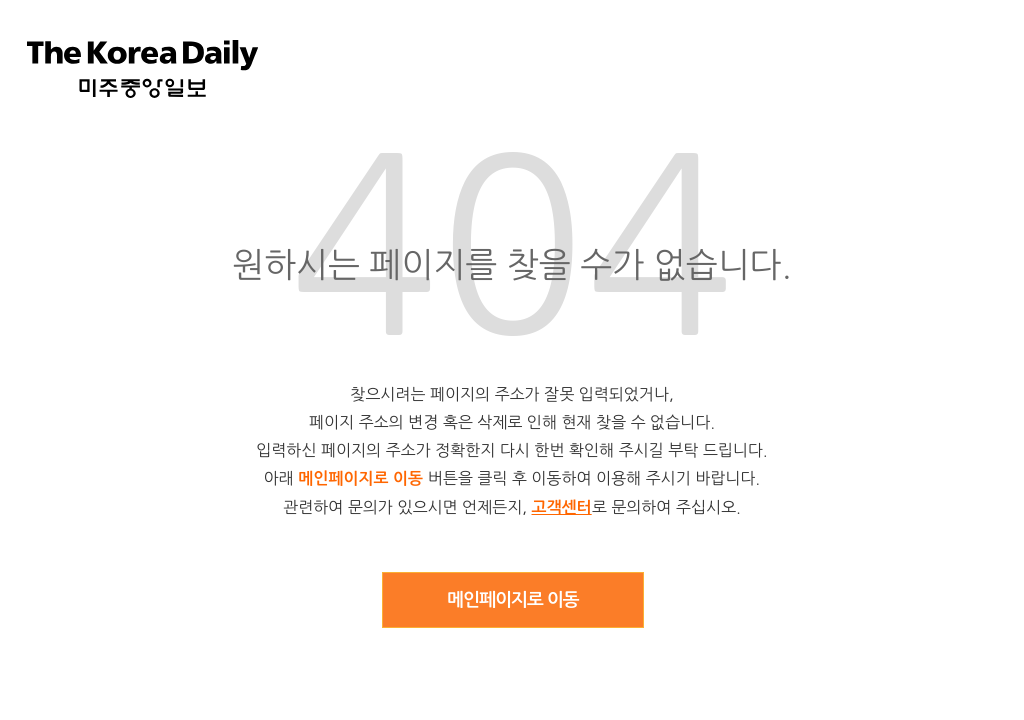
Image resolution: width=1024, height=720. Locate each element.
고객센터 (562, 507)
